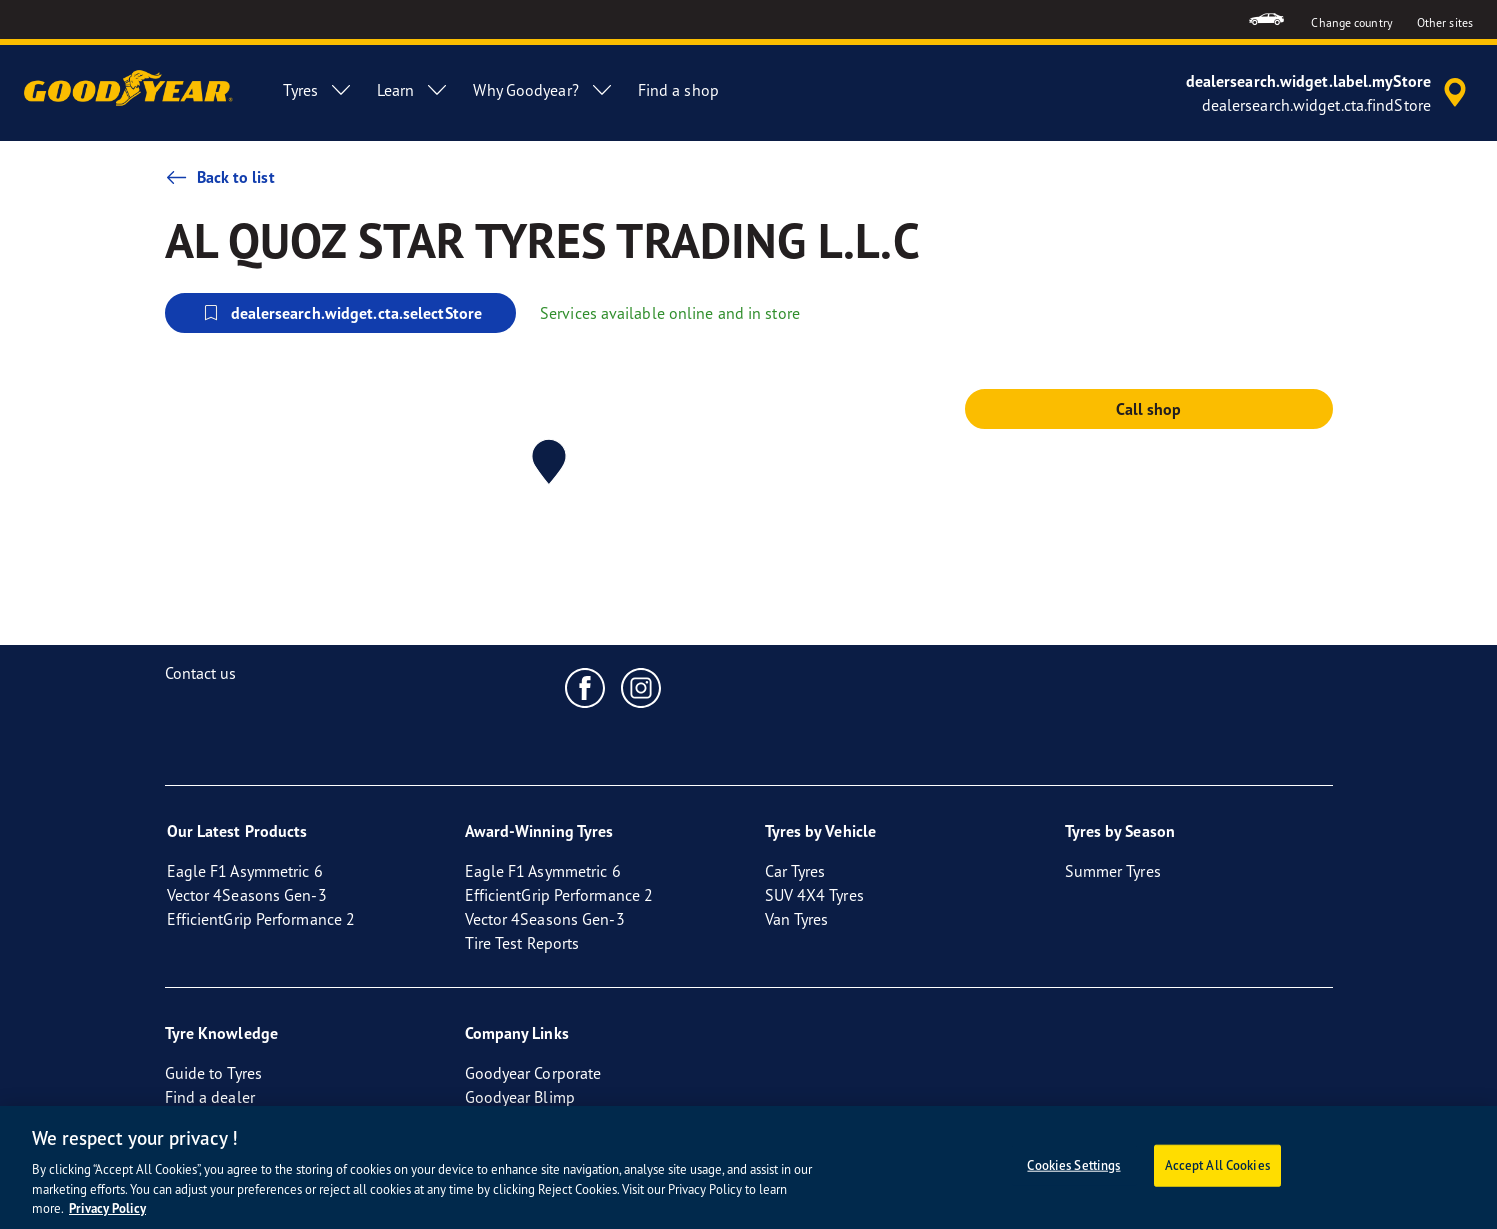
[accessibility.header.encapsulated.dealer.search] (1329, 93)
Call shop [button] (1149, 409)
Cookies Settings (1073, 1165)
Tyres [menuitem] (318, 90)
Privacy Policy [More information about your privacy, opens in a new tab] (107, 1208)
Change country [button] (1351, 22)
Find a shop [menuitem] (678, 90)
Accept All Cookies (1217, 1165)
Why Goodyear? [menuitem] (543, 90)
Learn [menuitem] (413, 90)
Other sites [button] (1445, 22)
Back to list (220, 177)
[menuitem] (1266, 19)
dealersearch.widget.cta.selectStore (341, 313)
